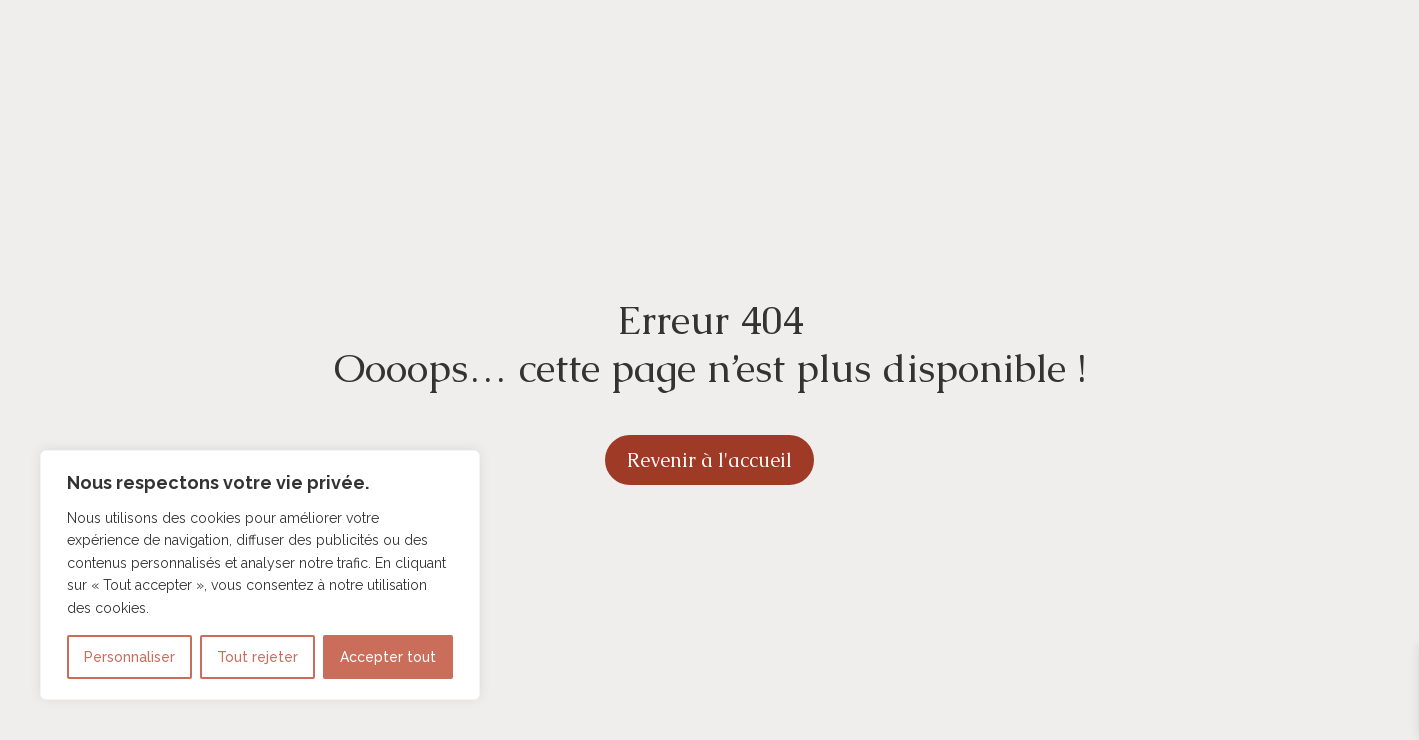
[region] (260, 575)
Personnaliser (129, 657)
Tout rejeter (257, 657)
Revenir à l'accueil (709, 460)
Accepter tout (388, 657)
